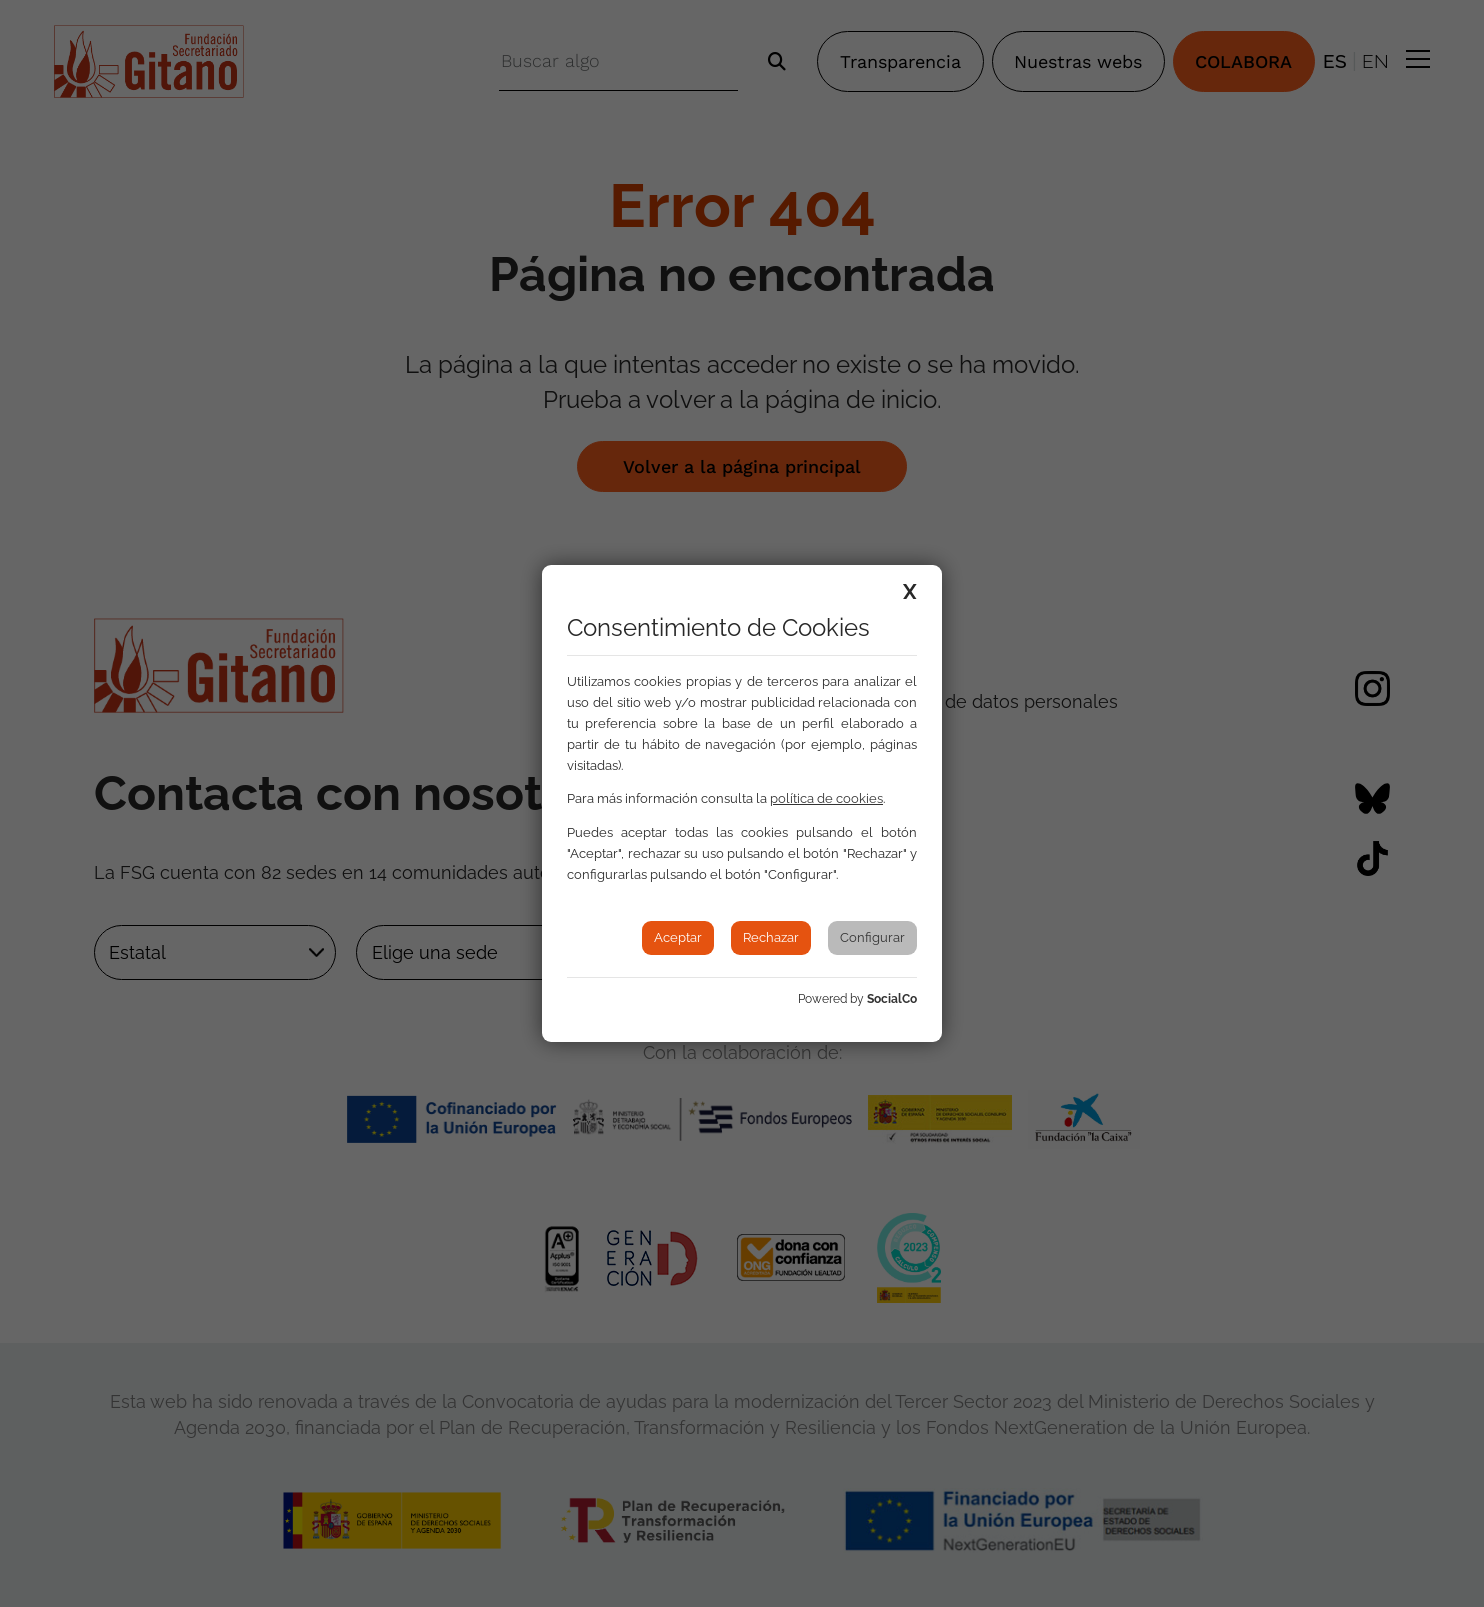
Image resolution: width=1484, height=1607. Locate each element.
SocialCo (892, 999)
